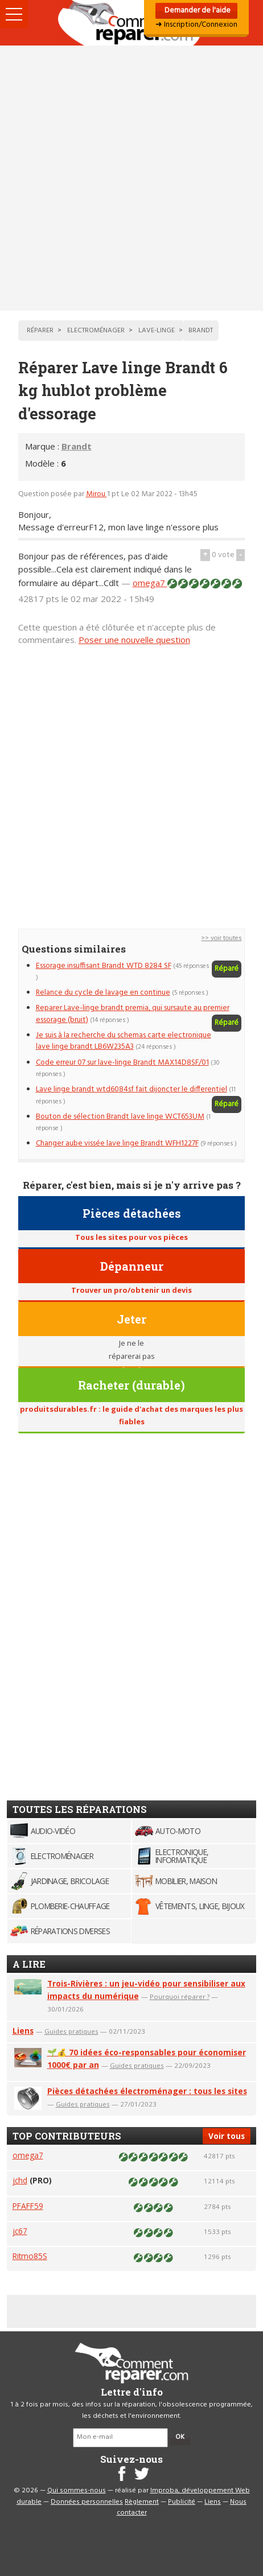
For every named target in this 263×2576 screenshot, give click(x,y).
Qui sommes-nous (76, 2490)
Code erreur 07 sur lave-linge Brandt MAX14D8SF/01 (122, 1063)
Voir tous (226, 2135)
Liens (23, 2030)
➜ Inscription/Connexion (196, 25)
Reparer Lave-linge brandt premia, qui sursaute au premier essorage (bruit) (132, 1013)
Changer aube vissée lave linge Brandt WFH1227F (117, 1143)
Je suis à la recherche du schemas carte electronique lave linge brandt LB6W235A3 (123, 1041)
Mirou (96, 494)
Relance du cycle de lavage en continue (103, 993)
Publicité (181, 2502)
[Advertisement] (131, 178)
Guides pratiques (71, 2031)
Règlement (142, 2502)
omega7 (150, 582)
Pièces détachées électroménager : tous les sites (147, 2090)
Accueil (131, 23)
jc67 (20, 2230)
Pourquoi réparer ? (179, 1996)
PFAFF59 (28, 2205)
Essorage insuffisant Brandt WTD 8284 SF (103, 966)
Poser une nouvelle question (134, 639)
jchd (20, 2180)
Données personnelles (87, 2502)
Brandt (76, 446)
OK (179, 2437)
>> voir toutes (221, 938)
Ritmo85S (30, 2256)
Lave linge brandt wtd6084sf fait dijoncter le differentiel (131, 1089)
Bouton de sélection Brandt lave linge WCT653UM (120, 1117)
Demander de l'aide (197, 11)
